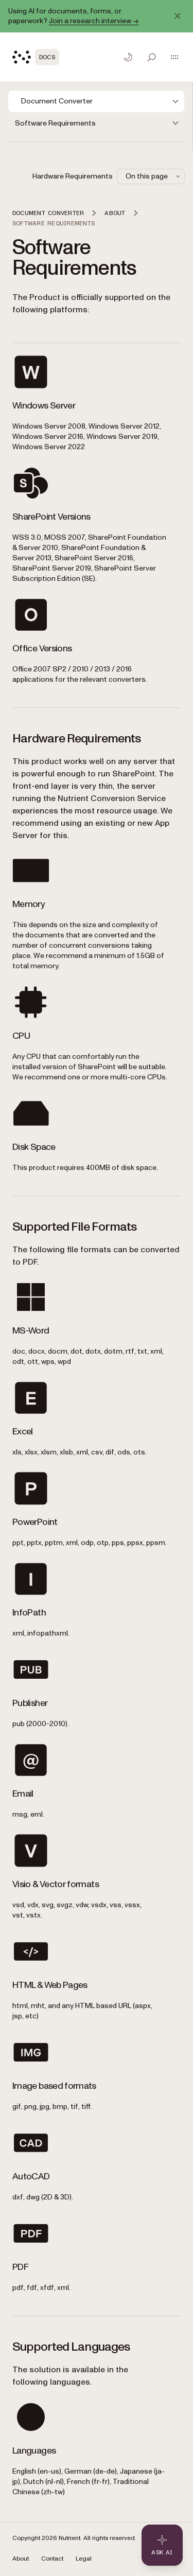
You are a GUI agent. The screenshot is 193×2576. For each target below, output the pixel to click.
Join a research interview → (93, 21)
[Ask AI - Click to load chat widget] (162, 2545)
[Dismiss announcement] (177, 16)
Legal (84, 2558)
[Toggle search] (152, 57)
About (20, 2558)
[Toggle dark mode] (128, 57)
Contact (52, 2558)
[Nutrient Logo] (35, 57)
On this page (154, 176)
